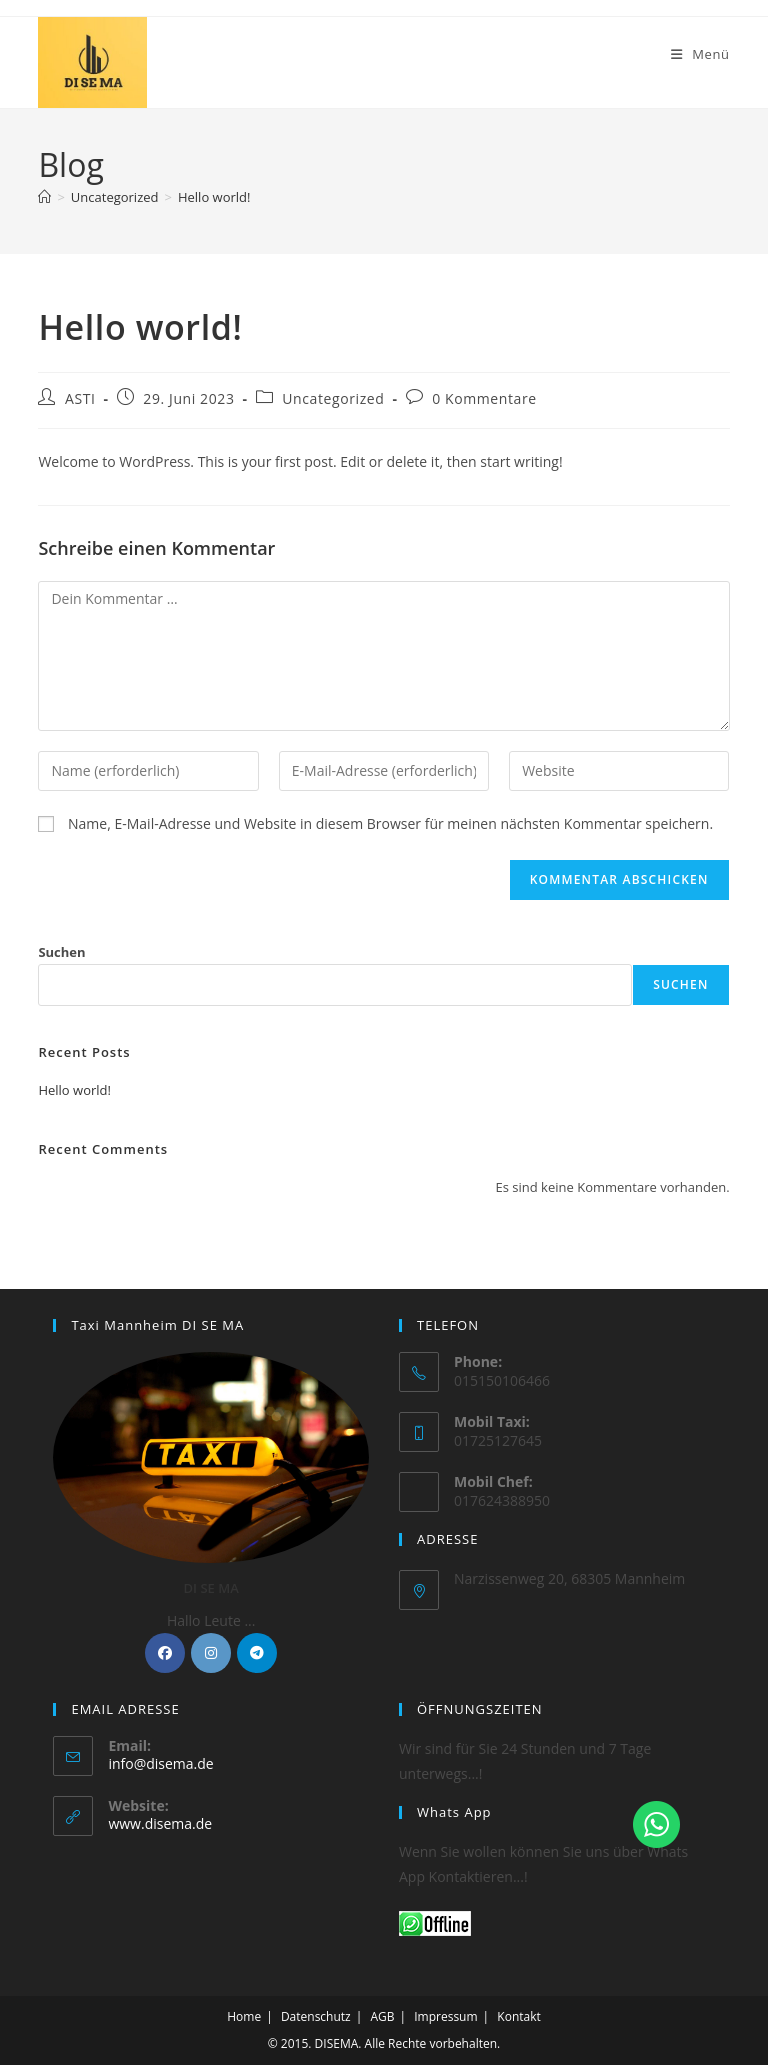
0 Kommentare (484, 398)
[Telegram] (257, 1653)
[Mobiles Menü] (700, 54)
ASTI (80, 398)
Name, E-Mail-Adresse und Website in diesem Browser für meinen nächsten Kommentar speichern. (390, 823)
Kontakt (518, 2016)
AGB (382, 2016)
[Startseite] (44, 197)
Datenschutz (316, 2016)
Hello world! (214, 197)
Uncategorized (333, 398)
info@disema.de (160, 1763)
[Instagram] (211, 1653)
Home (244, 2016)
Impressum (445, 2016)
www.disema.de (160, 1823)
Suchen (61, 952)
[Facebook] (165, 1653)
